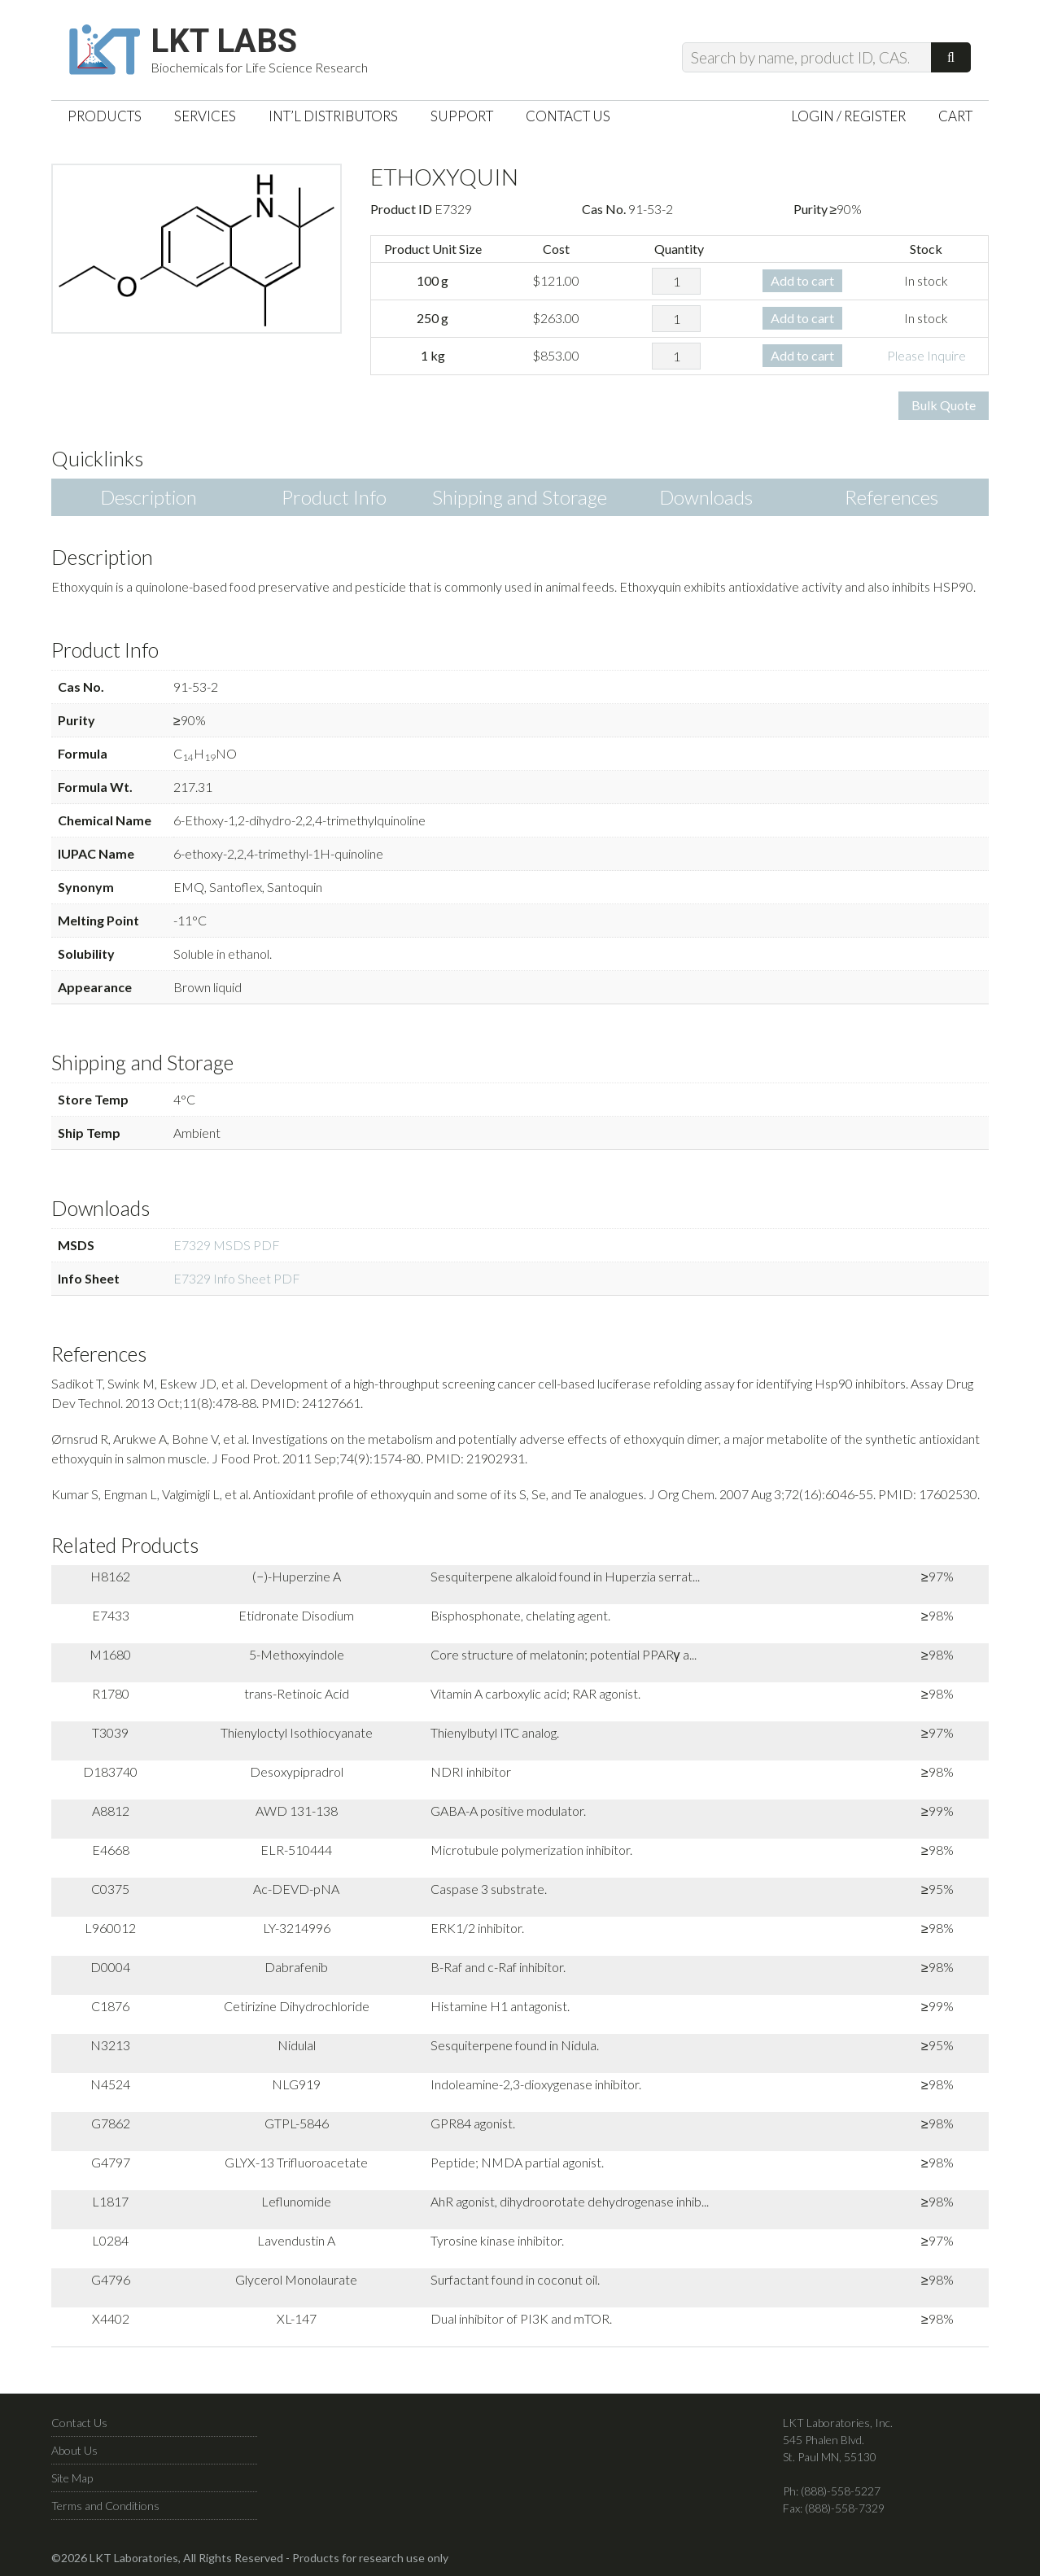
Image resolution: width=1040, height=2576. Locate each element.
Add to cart (802, 280)
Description (148, 497)
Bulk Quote (943, 405)
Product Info (334, 497)
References (891, 497)
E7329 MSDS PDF (226, 1245)
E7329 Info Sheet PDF (236, 1278)
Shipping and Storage (519, 497)
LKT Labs (224, 41)
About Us (74, 2450)
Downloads (706, 497)
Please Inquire (926, 355)
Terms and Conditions (105, 2506)
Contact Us (79, 2422)
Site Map (72, 2478)
